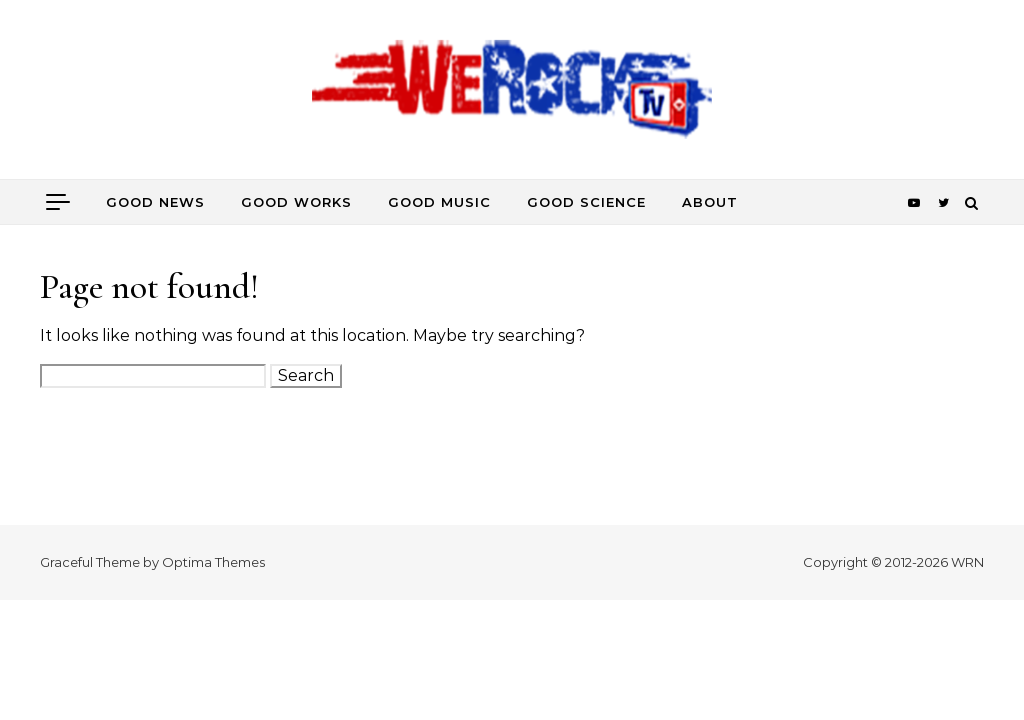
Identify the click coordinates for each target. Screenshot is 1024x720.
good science (586, 202)
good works (296, 202)
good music (439, 202)
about (710, 202)
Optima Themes (213, 562)
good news (155, 202)
